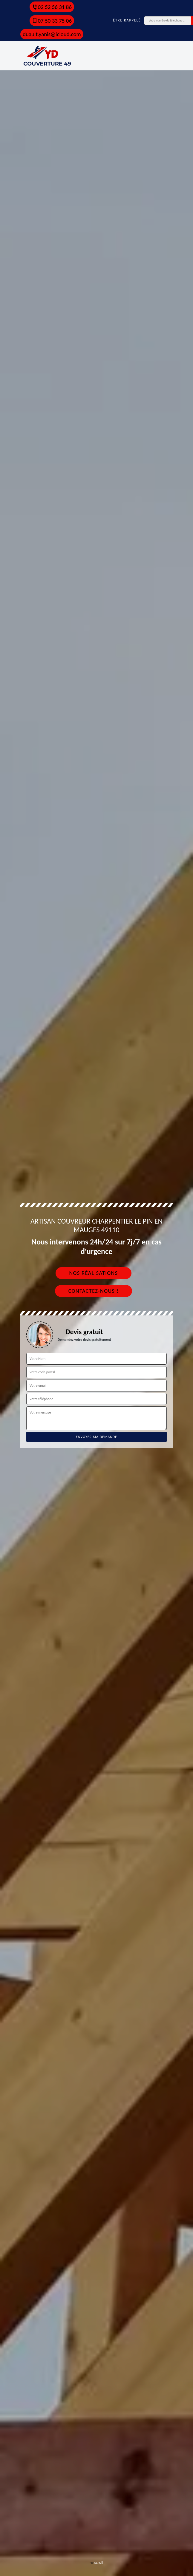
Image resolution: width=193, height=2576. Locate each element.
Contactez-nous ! (93, 1291)
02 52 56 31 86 (52, 7)
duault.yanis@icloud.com (52, 34)
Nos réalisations (93, 1273)
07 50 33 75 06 (52, 20)
